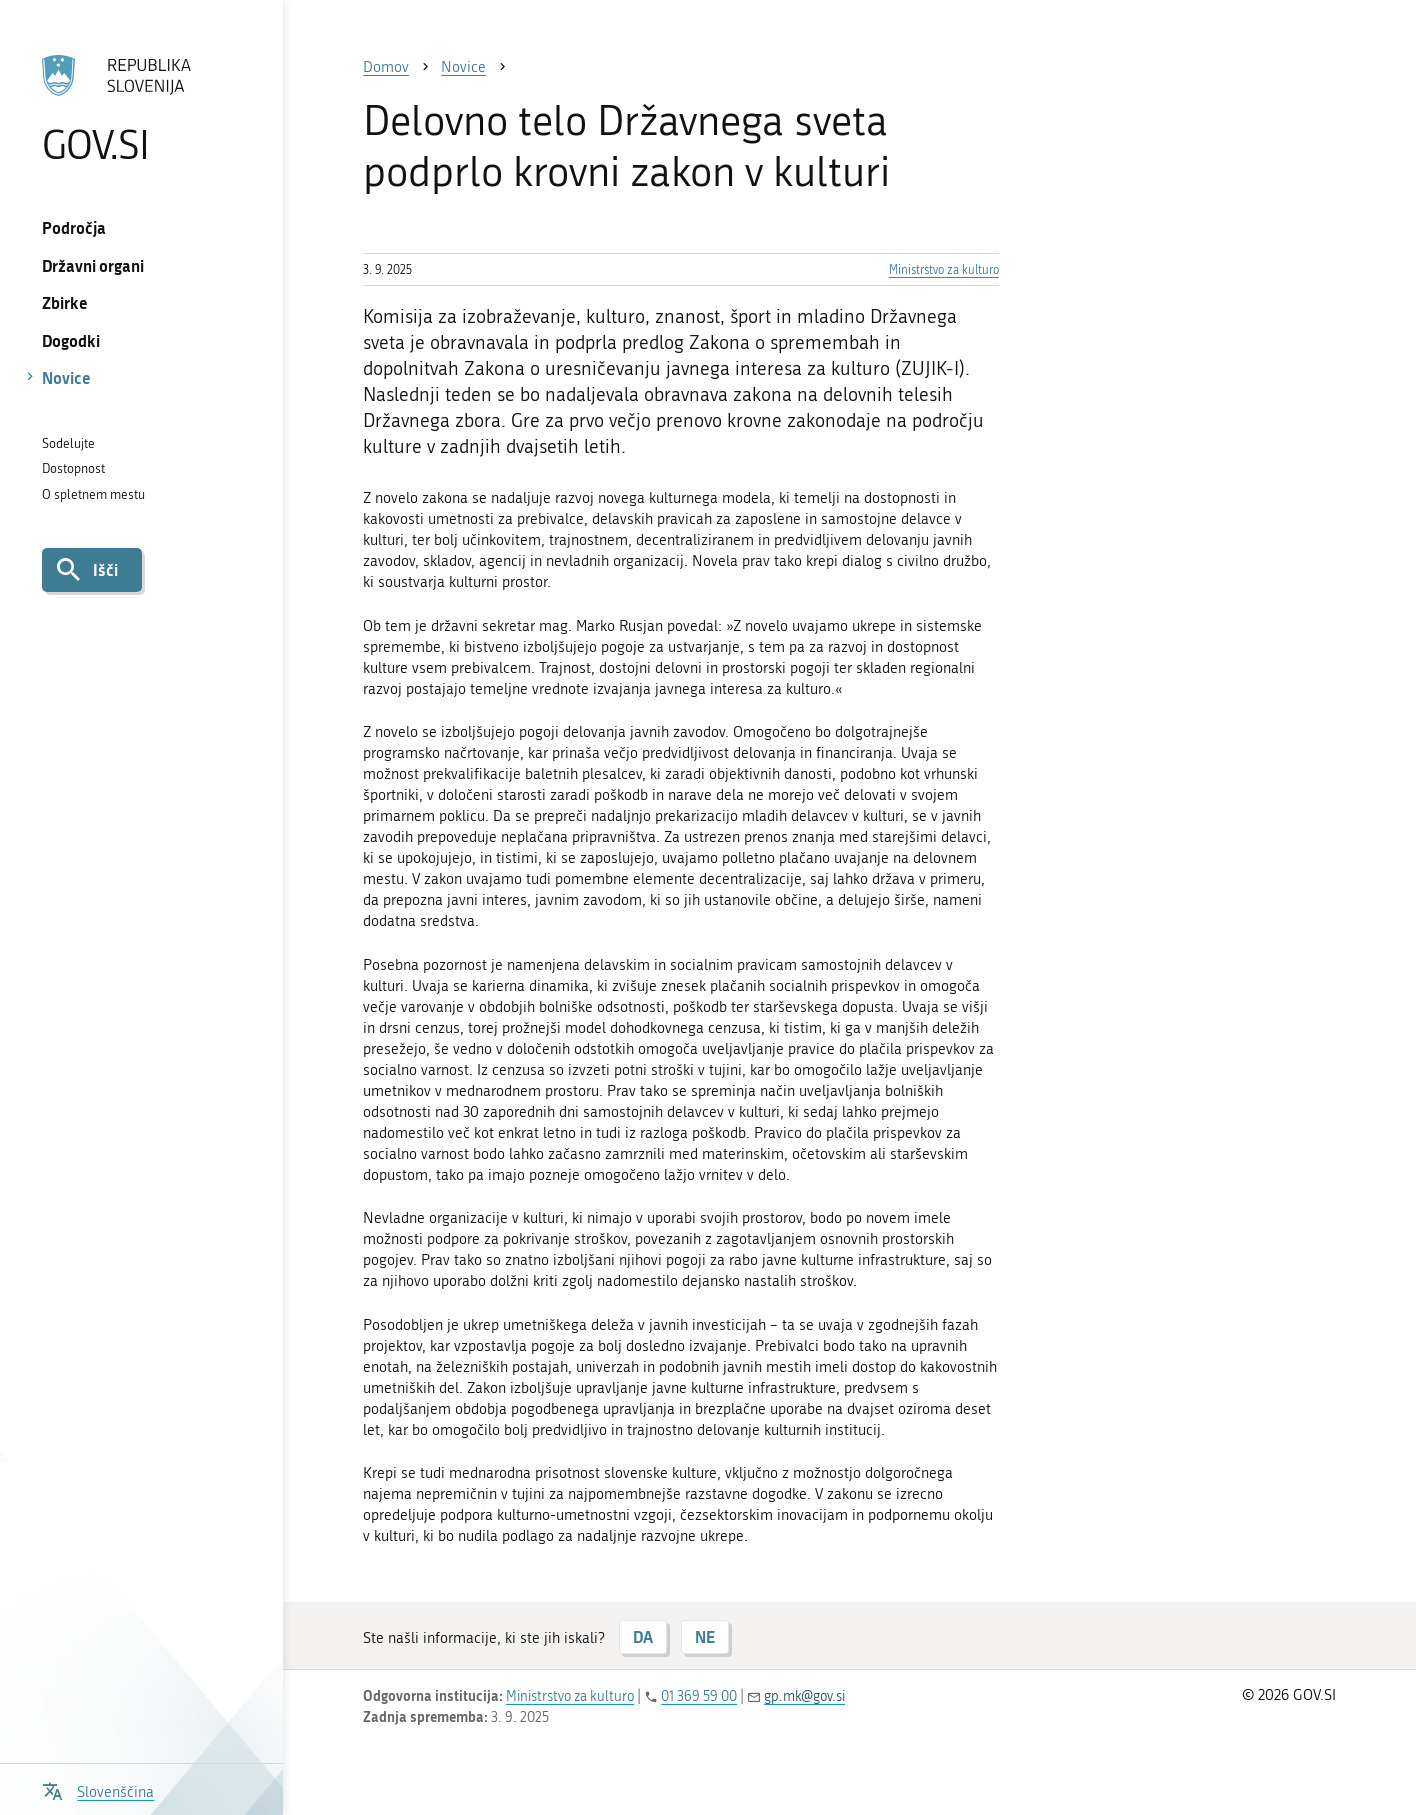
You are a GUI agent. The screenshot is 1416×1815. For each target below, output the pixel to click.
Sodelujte (68, 443)
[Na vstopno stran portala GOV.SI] (142, 109)
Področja (74, 227)
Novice (66, 377)
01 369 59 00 (699, 1696)
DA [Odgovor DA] (643, 1636)
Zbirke (65, 302)
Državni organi (93, 265)
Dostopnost (73, 468)
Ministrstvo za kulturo (944, 270)
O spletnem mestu (93, 494)
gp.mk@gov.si (804, 1696)
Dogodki (71, 340)
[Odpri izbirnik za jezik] (98, 1789)
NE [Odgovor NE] (705, 1636)
